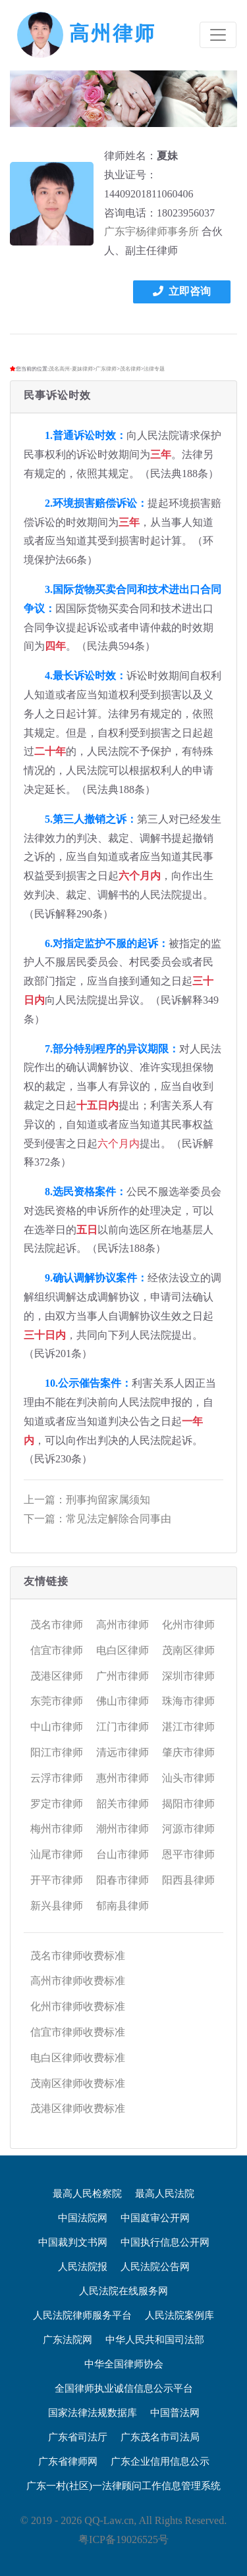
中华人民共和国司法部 (154, 2339)
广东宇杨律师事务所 (151, 231)
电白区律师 (122, 1650)
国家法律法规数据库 (92, 2413)
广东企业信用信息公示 (160, 2461)
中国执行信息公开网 (165, 2242)
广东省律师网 (67, 2461)
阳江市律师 (56, 1752)
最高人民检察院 (87, 2193)
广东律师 (106, 369)
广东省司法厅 (77, 2437)
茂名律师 (130, 369)
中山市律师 (56, 1726)
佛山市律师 (122, 1701)
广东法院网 (67, 2339)
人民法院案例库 (179, 2315)
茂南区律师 (188, 1650)
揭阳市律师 (188, 1803)
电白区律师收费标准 (77, 2057)
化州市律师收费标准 (77, 2006)
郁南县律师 (122, 1905)
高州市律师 (122, 1624)
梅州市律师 (56, 1828)
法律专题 (154, 369)
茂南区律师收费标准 (77, 2083)
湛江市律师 (188, 1726)
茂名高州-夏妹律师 (71, 369)
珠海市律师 (188, 1701)
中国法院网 (82, 2218)
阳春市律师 (122, 1880)
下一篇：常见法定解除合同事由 (97, 1518)
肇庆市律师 (188, 1752)
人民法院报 (82, 2266)
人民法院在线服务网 (123, 2291)
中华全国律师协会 (123, 2364)
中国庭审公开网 (155, 2218)
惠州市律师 (122, 1778)
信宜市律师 (56, 1650)
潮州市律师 (122, 1828)
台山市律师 (122, 1854)
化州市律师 (188, 1624)
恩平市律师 (188, 1854)
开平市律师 (56, 1880)
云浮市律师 (56, 1778)
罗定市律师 (56, 1803)
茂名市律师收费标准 (77, 1955)
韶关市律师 (122, 1803)
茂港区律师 (56, 1676)
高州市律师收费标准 (77, 1980)
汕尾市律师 (56, 1854)
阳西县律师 (188, 1880)
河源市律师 (188, 1828)
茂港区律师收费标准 (77, 2108)
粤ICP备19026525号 (123, 2539)
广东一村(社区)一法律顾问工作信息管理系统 (123, 2486)
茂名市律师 (56, 1624)
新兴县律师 (56, 1905)
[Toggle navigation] (218, 35)
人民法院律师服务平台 (82, 2315)
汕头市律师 (188, 1778)
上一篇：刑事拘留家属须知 (87, 1499)
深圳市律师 (188, 1676)
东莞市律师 (56, 1701)
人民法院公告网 (155, 2266)
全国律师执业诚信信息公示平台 (124, 2388)
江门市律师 (122, 1726)
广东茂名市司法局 (160, 2437)
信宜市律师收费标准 (77, 2032)
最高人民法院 (164, 2193)
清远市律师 (122, 1752)
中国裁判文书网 (72, 2242)
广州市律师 (122, 1676)
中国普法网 (175, 2413)
